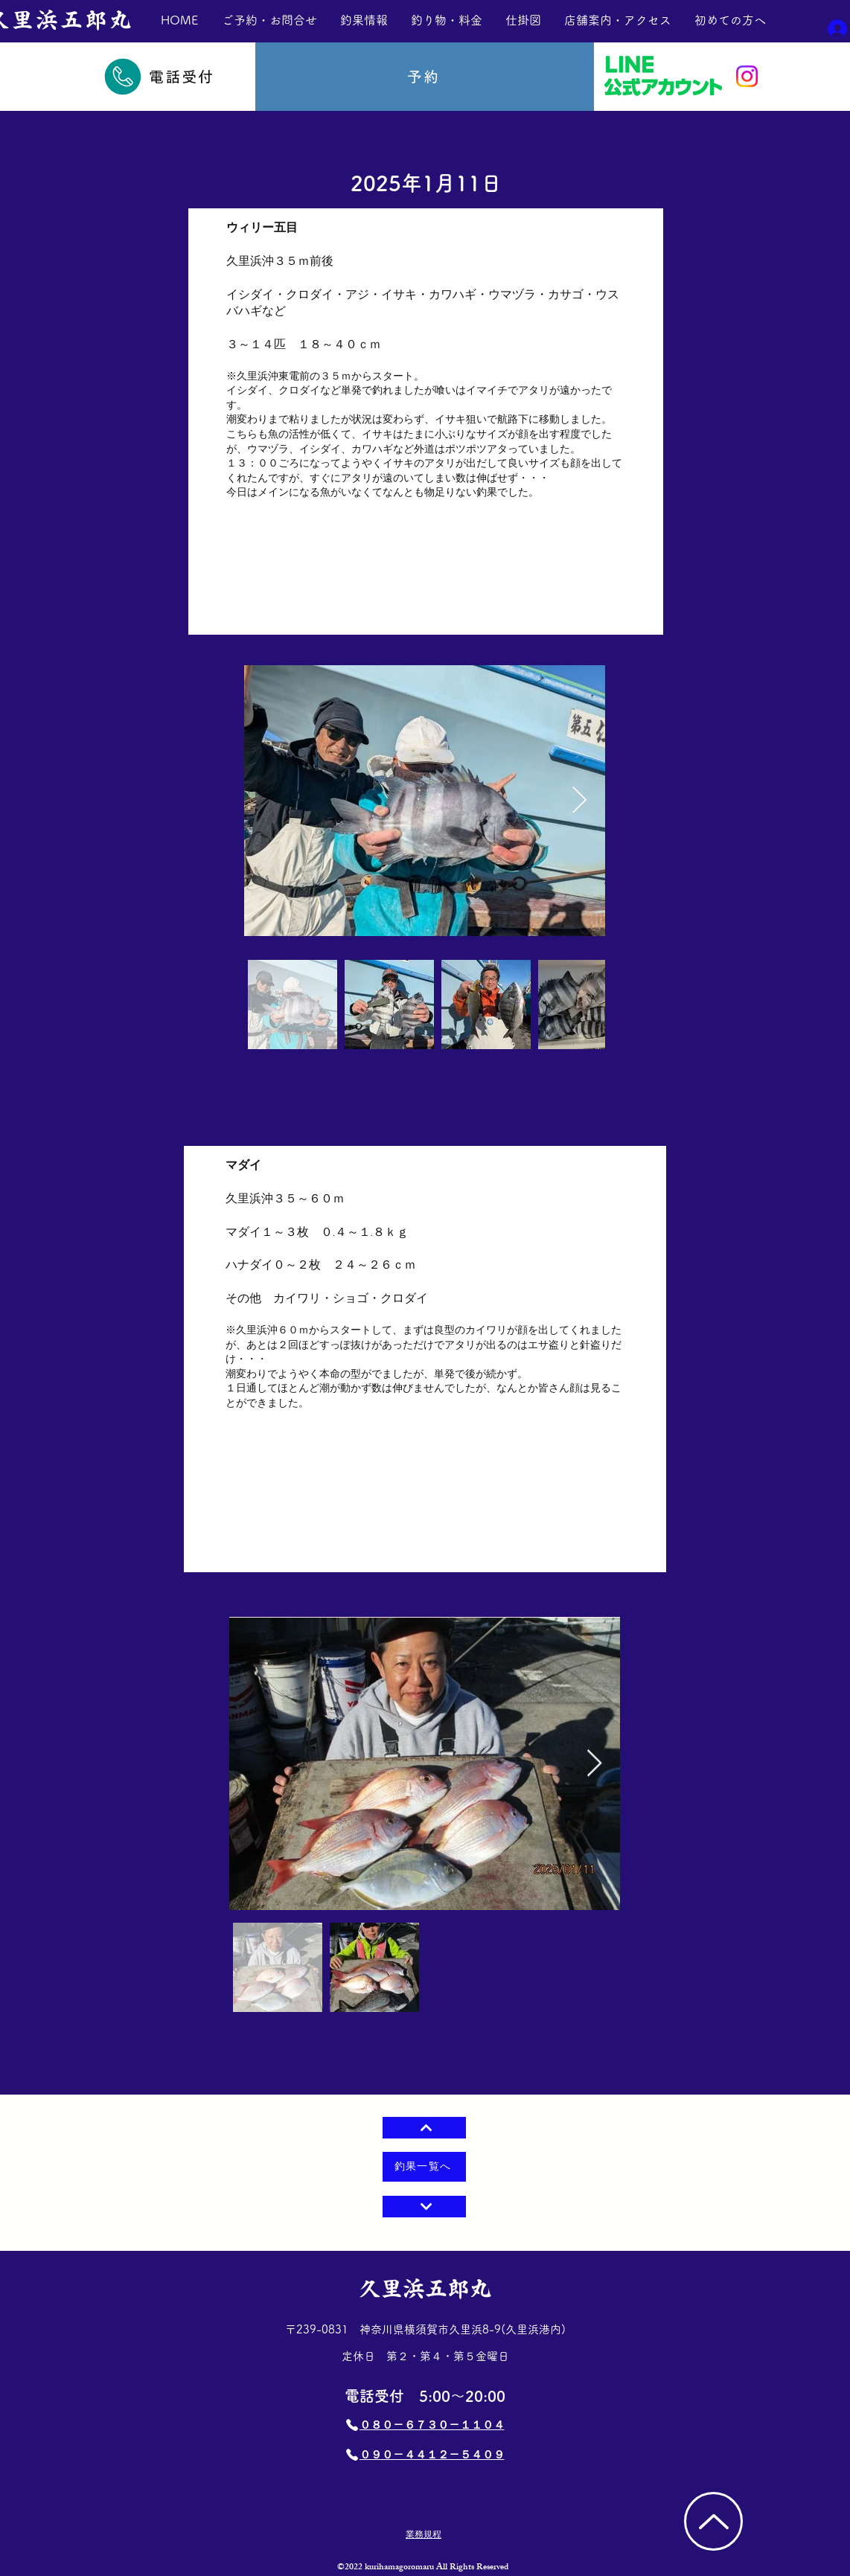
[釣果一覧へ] (424, 2167)
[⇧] (424, 2127)
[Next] (424, 2206)
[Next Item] (594, 1763)
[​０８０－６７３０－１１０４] (424, 2425)
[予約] (424, 76)
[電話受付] (158, 76)
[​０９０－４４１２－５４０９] (424, 2454)
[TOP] (713, 2521)
